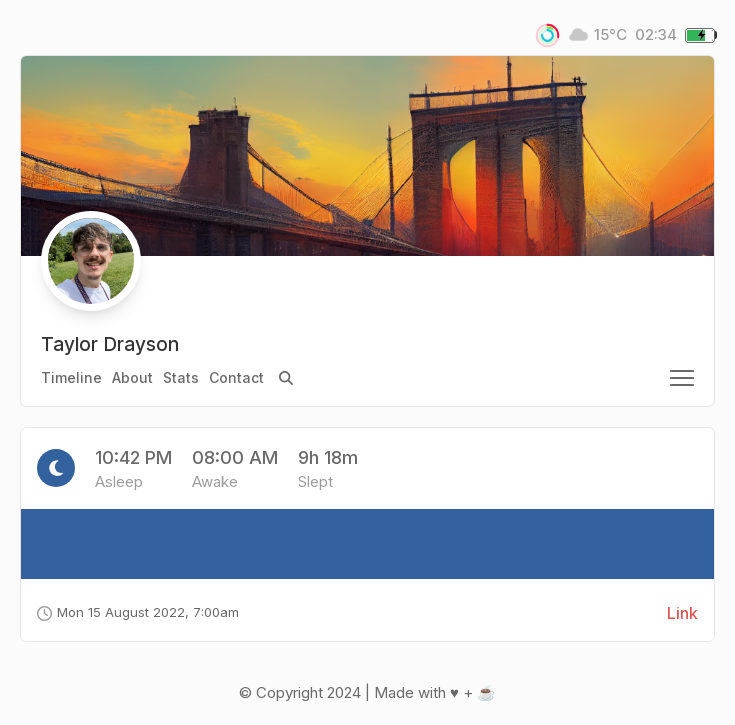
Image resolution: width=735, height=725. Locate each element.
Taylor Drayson (110, 344)
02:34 (656, 34)
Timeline (71, 377)
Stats (181, 377)
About (132, 377)
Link (682, 613)
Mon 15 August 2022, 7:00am (138, 612)
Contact (236, 377)
